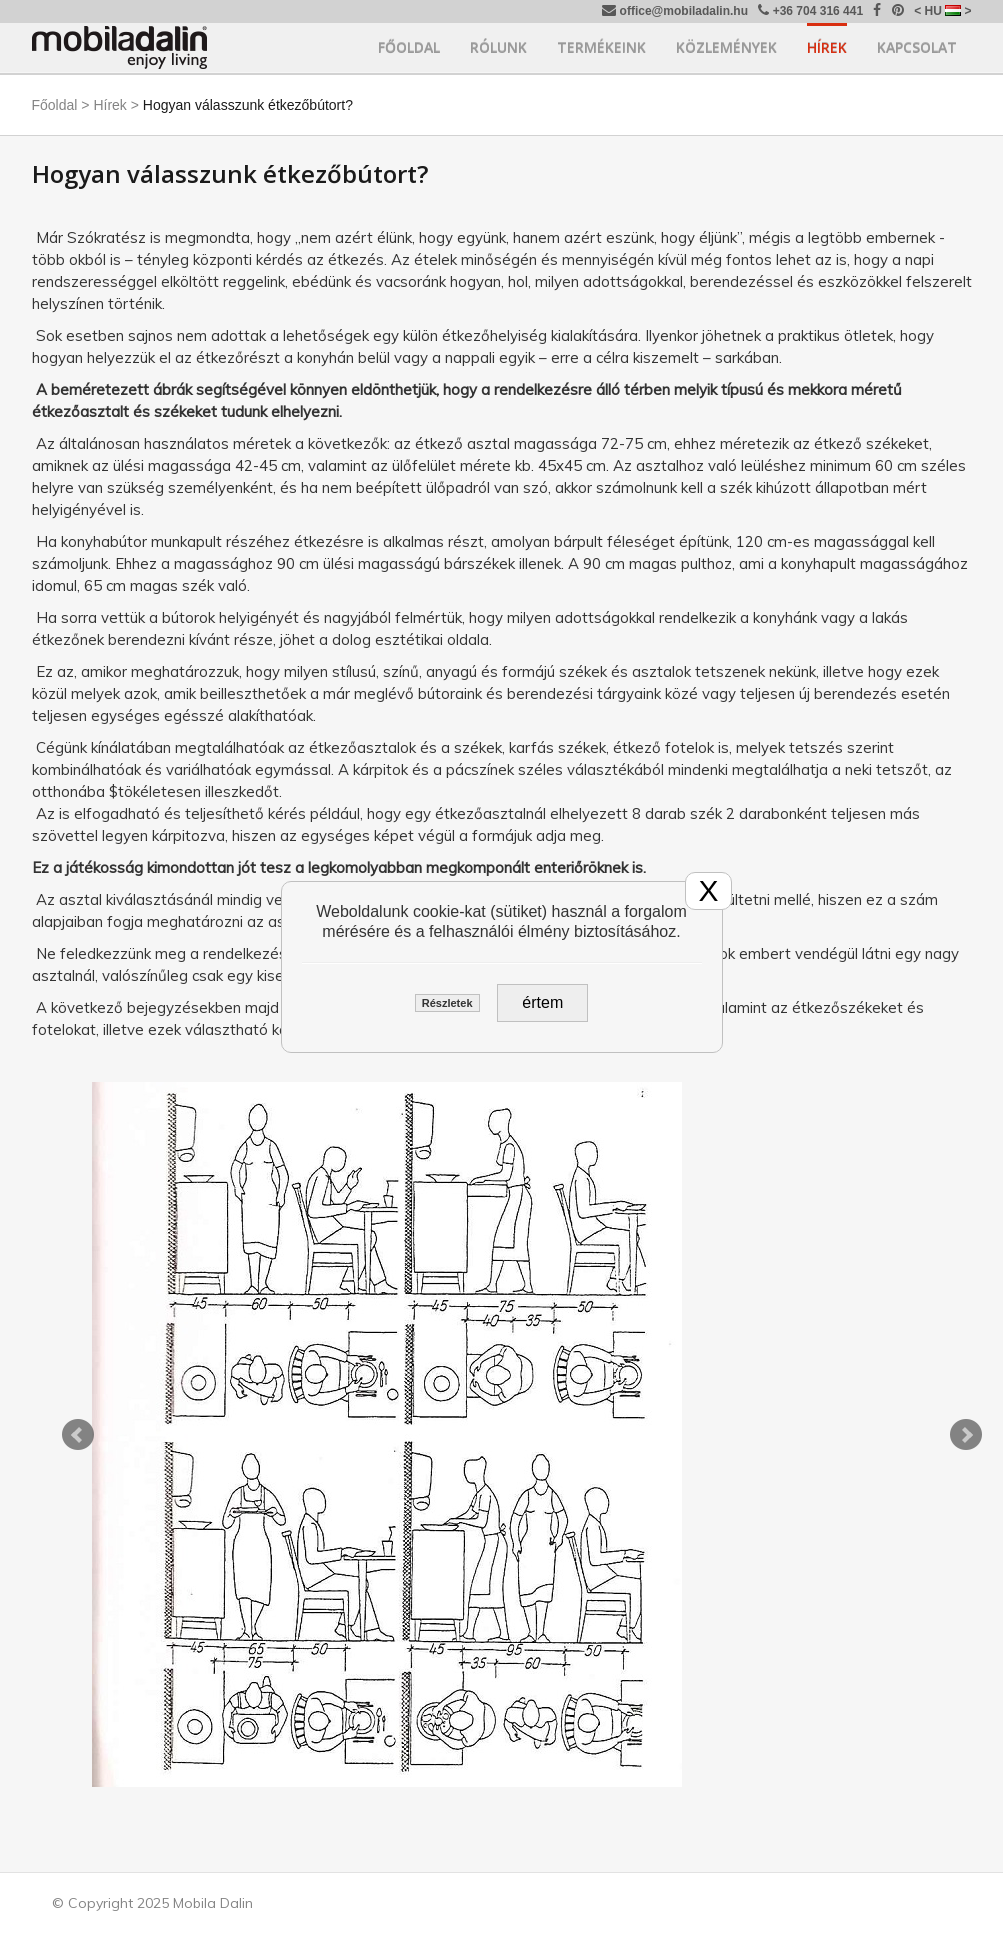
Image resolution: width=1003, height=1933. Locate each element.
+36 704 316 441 (810, 10)
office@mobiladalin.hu (675, 10)
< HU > (942, 11)
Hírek (827, 47)
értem (542, 1002)
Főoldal (409, 47)
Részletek (447, 1003)
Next (966, 1435)
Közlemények (726, 47)
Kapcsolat (917, 47)
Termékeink (601, 47)
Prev (78, 1435)
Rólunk (498, 47)
